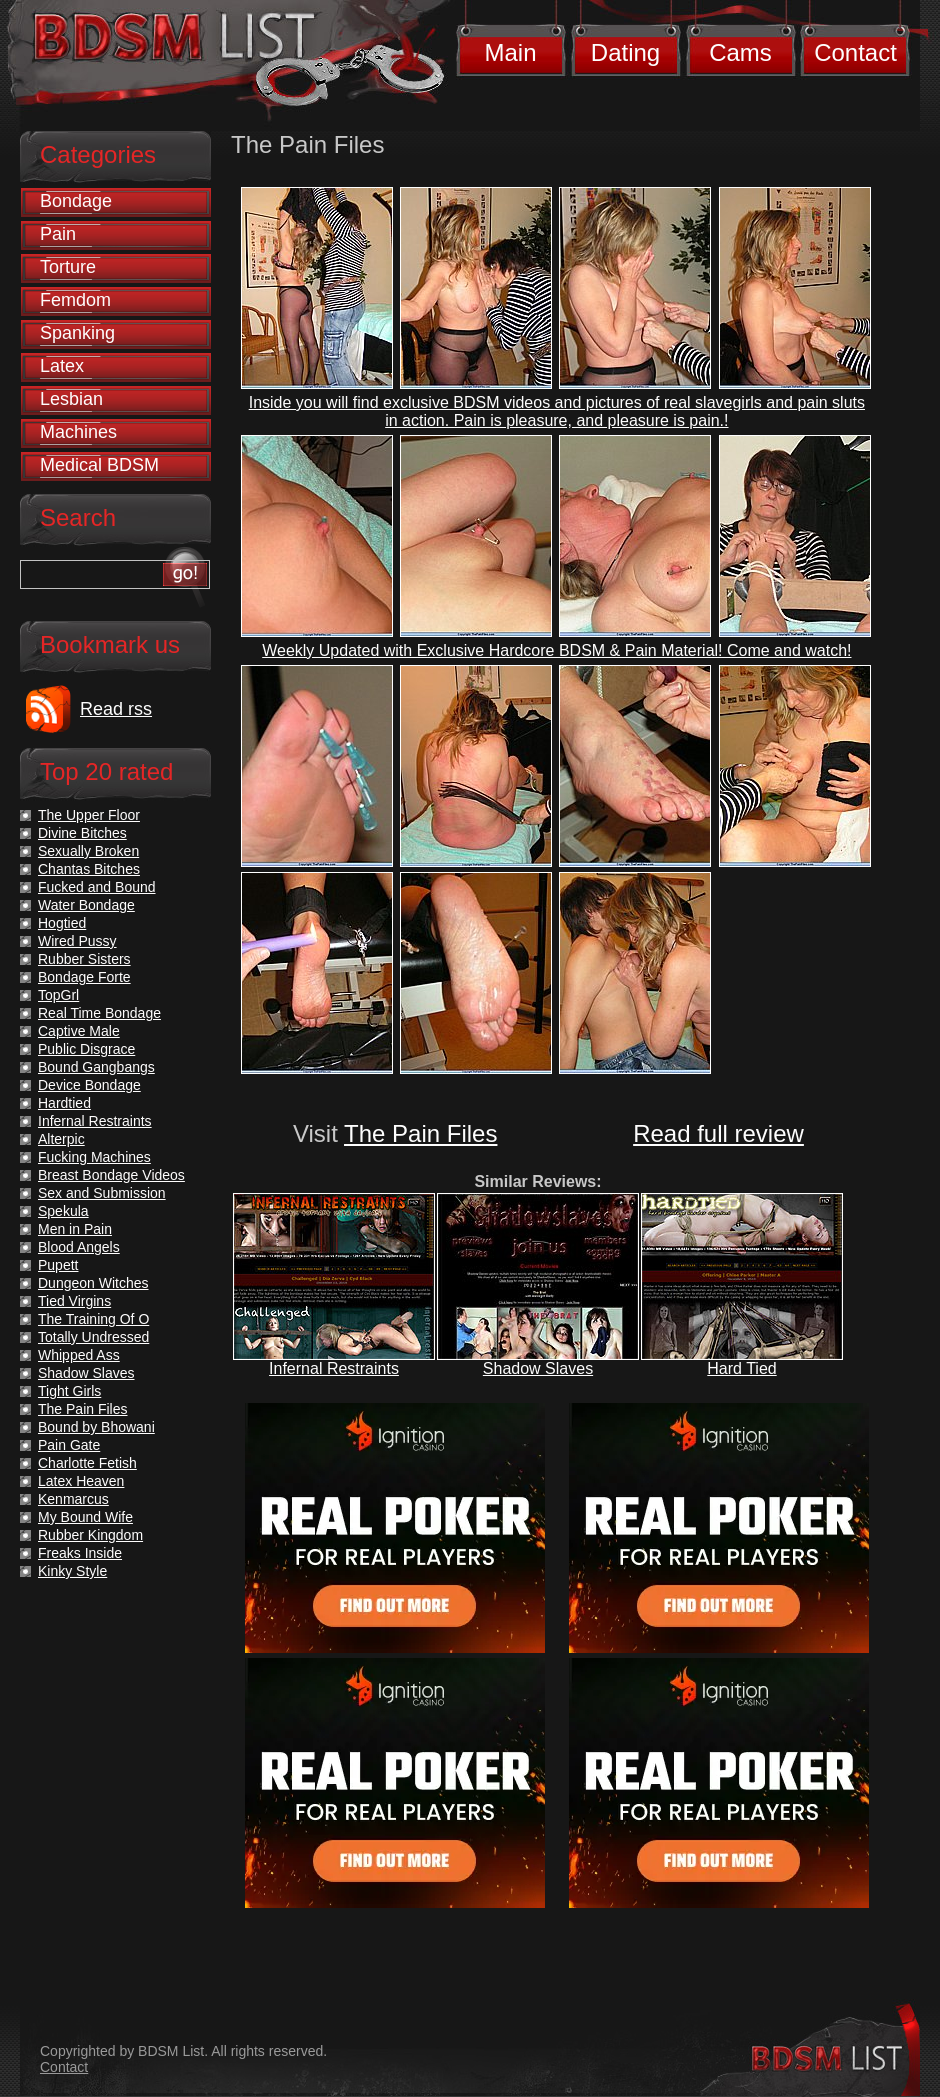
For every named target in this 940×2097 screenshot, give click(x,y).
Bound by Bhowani (96, 1427)
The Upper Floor (89, 815)
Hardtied (64, 1103)
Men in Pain (75, 1229)
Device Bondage (89, 1085)
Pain (58, 234)
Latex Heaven (81, 1481)
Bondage (76, 201)
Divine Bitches (82, 833)
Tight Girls (69, 1391)
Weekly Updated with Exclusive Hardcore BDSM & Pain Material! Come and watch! (556, 650)
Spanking (77, 333)
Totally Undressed (93, 1337)
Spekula (63, 1211)
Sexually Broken (88, 851)
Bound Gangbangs (96, 1067)
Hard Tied (741, 1368)
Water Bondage (86, 905)
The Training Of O (93, 1319)
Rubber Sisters (84, 959)
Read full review (718, 1133)
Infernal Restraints (334, 1368)
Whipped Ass (79, 1355)
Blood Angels (79, 1247)
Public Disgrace (86, 1049)
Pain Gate (69, 1445)
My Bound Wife (85, 1517)
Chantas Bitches (89, 869)
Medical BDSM (99, 465)
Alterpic (61, 1139)
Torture (68, 267)
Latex (62, 366)
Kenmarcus (73, 1499)
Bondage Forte (84, 977)
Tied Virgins (74, 1301)
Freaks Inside (80, 1553)
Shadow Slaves (538, 1368)
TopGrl (58, 995)
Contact (855, 52)
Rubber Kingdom (90, 1535)
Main (510, 52)
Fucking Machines (94, 1157)
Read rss (116, 709)
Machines (78, 432)
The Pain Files (420, 1133)
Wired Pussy (77, 941)
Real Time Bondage (99, 1013)
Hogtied (62, 923)
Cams (740, 52)
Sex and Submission (102, 1193)
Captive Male (79, 1031)
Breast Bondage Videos (111, 1175)
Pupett (58, 1265)
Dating (625, 52)
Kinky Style (72, 1571)
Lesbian (71, 399)
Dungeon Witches (93, 1283)
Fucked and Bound (97, 887)
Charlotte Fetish (87, 1463)
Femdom (75, 300)
